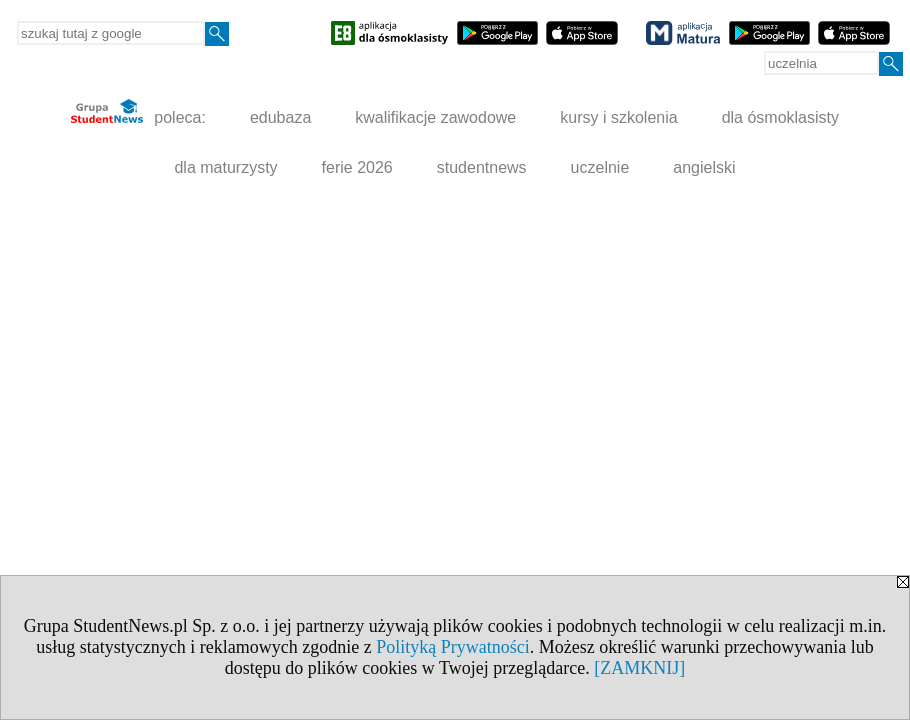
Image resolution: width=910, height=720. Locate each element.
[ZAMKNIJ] (639, 668)
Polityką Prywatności (453, 647)
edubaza (280, 117)
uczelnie (600, 167)
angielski (704, 167)
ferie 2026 (357, 167)
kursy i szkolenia (618, 117)
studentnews (482, 167)
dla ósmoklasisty (780, 117)
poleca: (138, 112)
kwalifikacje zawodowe (435, 117)
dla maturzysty (225, 167)
